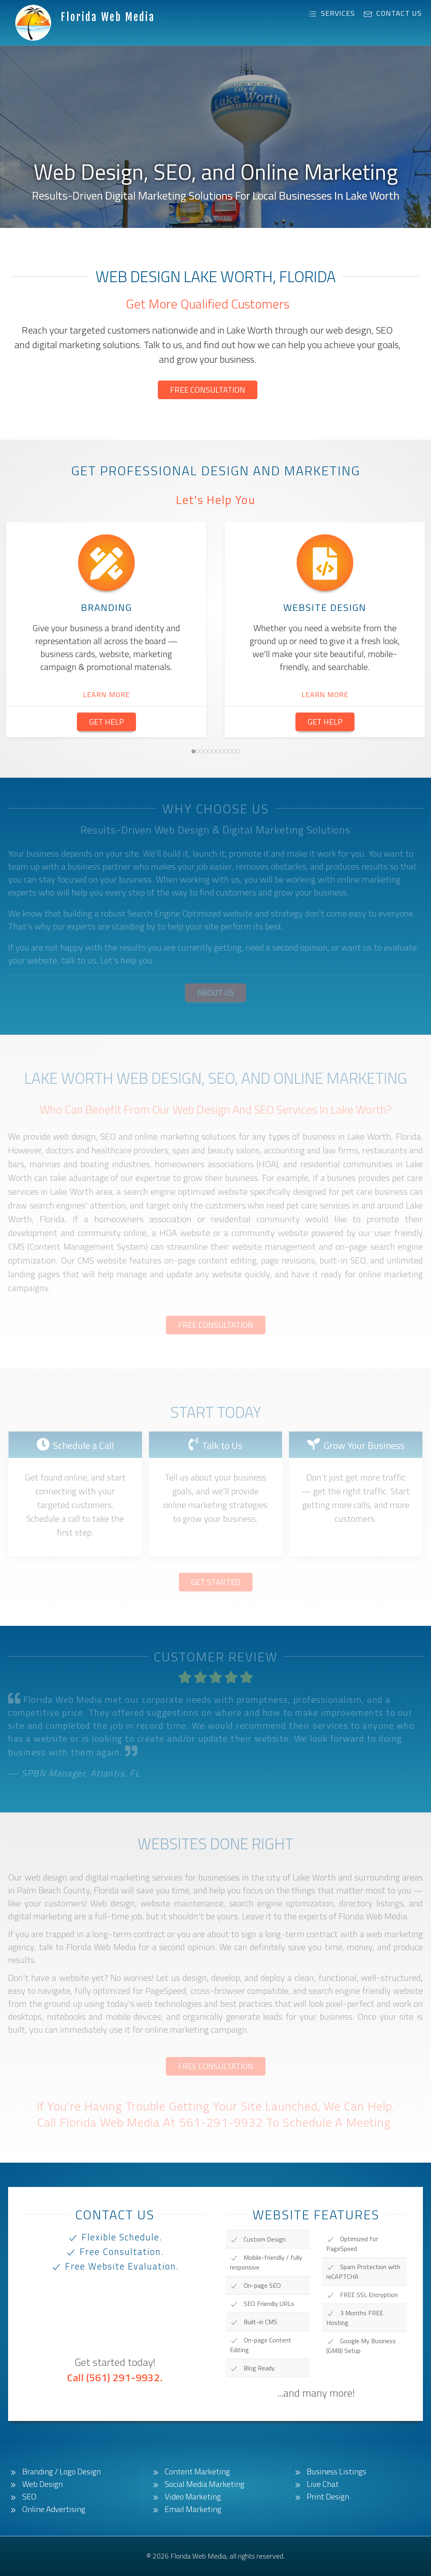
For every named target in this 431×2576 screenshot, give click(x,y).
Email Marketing (186, 2509)
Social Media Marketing (197, 2484)
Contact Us (392, 13)
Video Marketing (186, 2497)
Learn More (106, 694)
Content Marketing (190, 2471)
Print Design (321, 2497)
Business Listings (329, 2471)
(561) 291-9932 (123, 2377)
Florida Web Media (108, 17)
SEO (22, 2497)
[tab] (193, 751)
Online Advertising (46, 2509)
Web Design (35, 2484)
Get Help (106, 721)
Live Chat (316, 2484)
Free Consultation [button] (207, 389)
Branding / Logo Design (54, 2471)
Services (331, 13)
